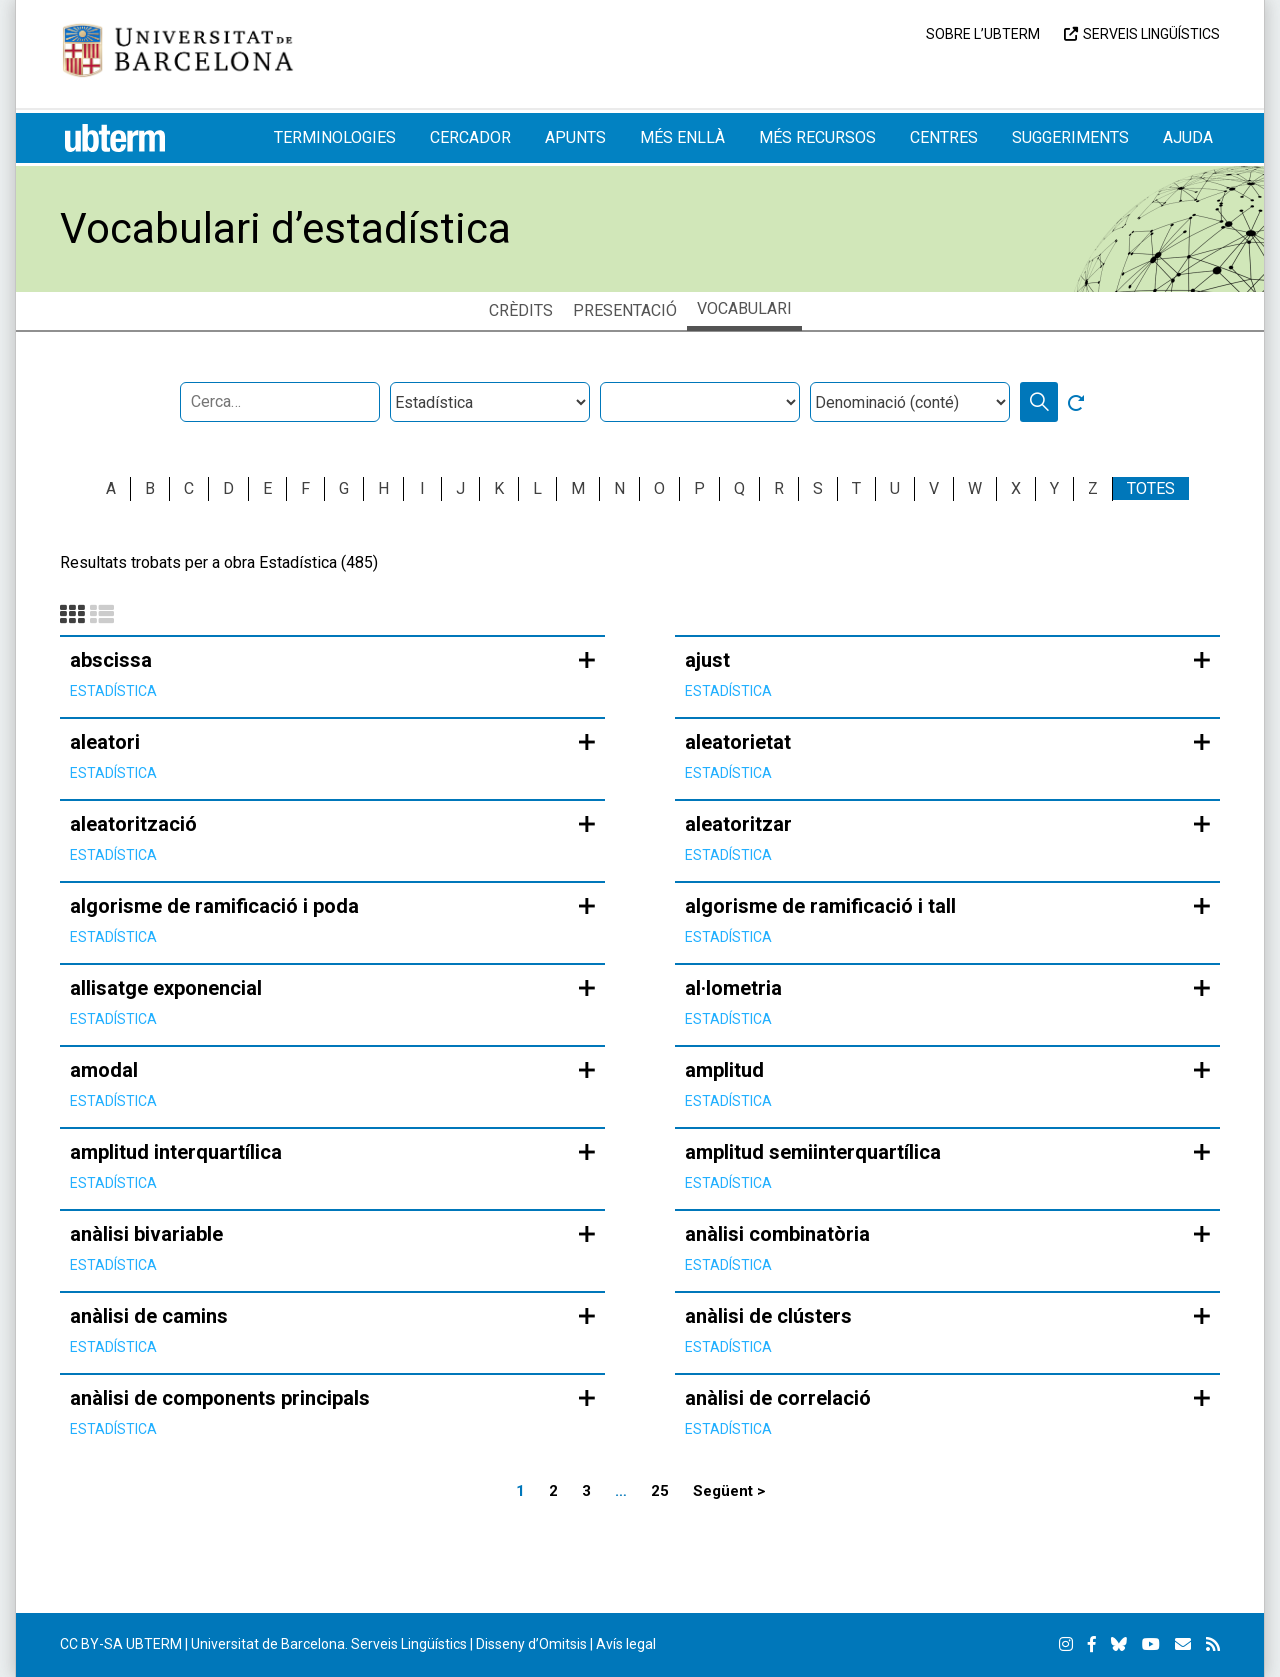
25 (660, 1491)
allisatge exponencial (166, 988)
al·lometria (733, 988)
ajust (707, 660)
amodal (104, 1070)
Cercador (470, 137)
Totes (1151, 488)
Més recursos (817, 137)
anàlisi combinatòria (777, 1234)
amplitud (724, 1070)
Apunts (575, 137)
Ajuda (1188, 137)
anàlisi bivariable (146, 1234)
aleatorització (133, 824)
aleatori (105, 742)
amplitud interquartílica (176, 1152)
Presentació (625, 310)
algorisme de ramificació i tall (820, 906)
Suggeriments (1070, 137)
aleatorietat (738, 742)
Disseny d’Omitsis (531, 1644)
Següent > (729, 1491)
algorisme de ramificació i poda (214, 906)
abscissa (111, 660)
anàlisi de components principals (220, 1398)
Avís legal (626, 1644)
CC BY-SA (91, 1644)
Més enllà (682, 137)
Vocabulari (744, 308)
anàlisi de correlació (778, 1398)
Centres (944, 137)
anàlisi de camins (149, 1316)
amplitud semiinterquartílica (813, 1152)
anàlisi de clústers (768, 1316)
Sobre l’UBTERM (983, 34)
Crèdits (521, 310)
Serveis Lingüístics (1151, 34)
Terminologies (335, 137)
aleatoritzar (738, 824)
